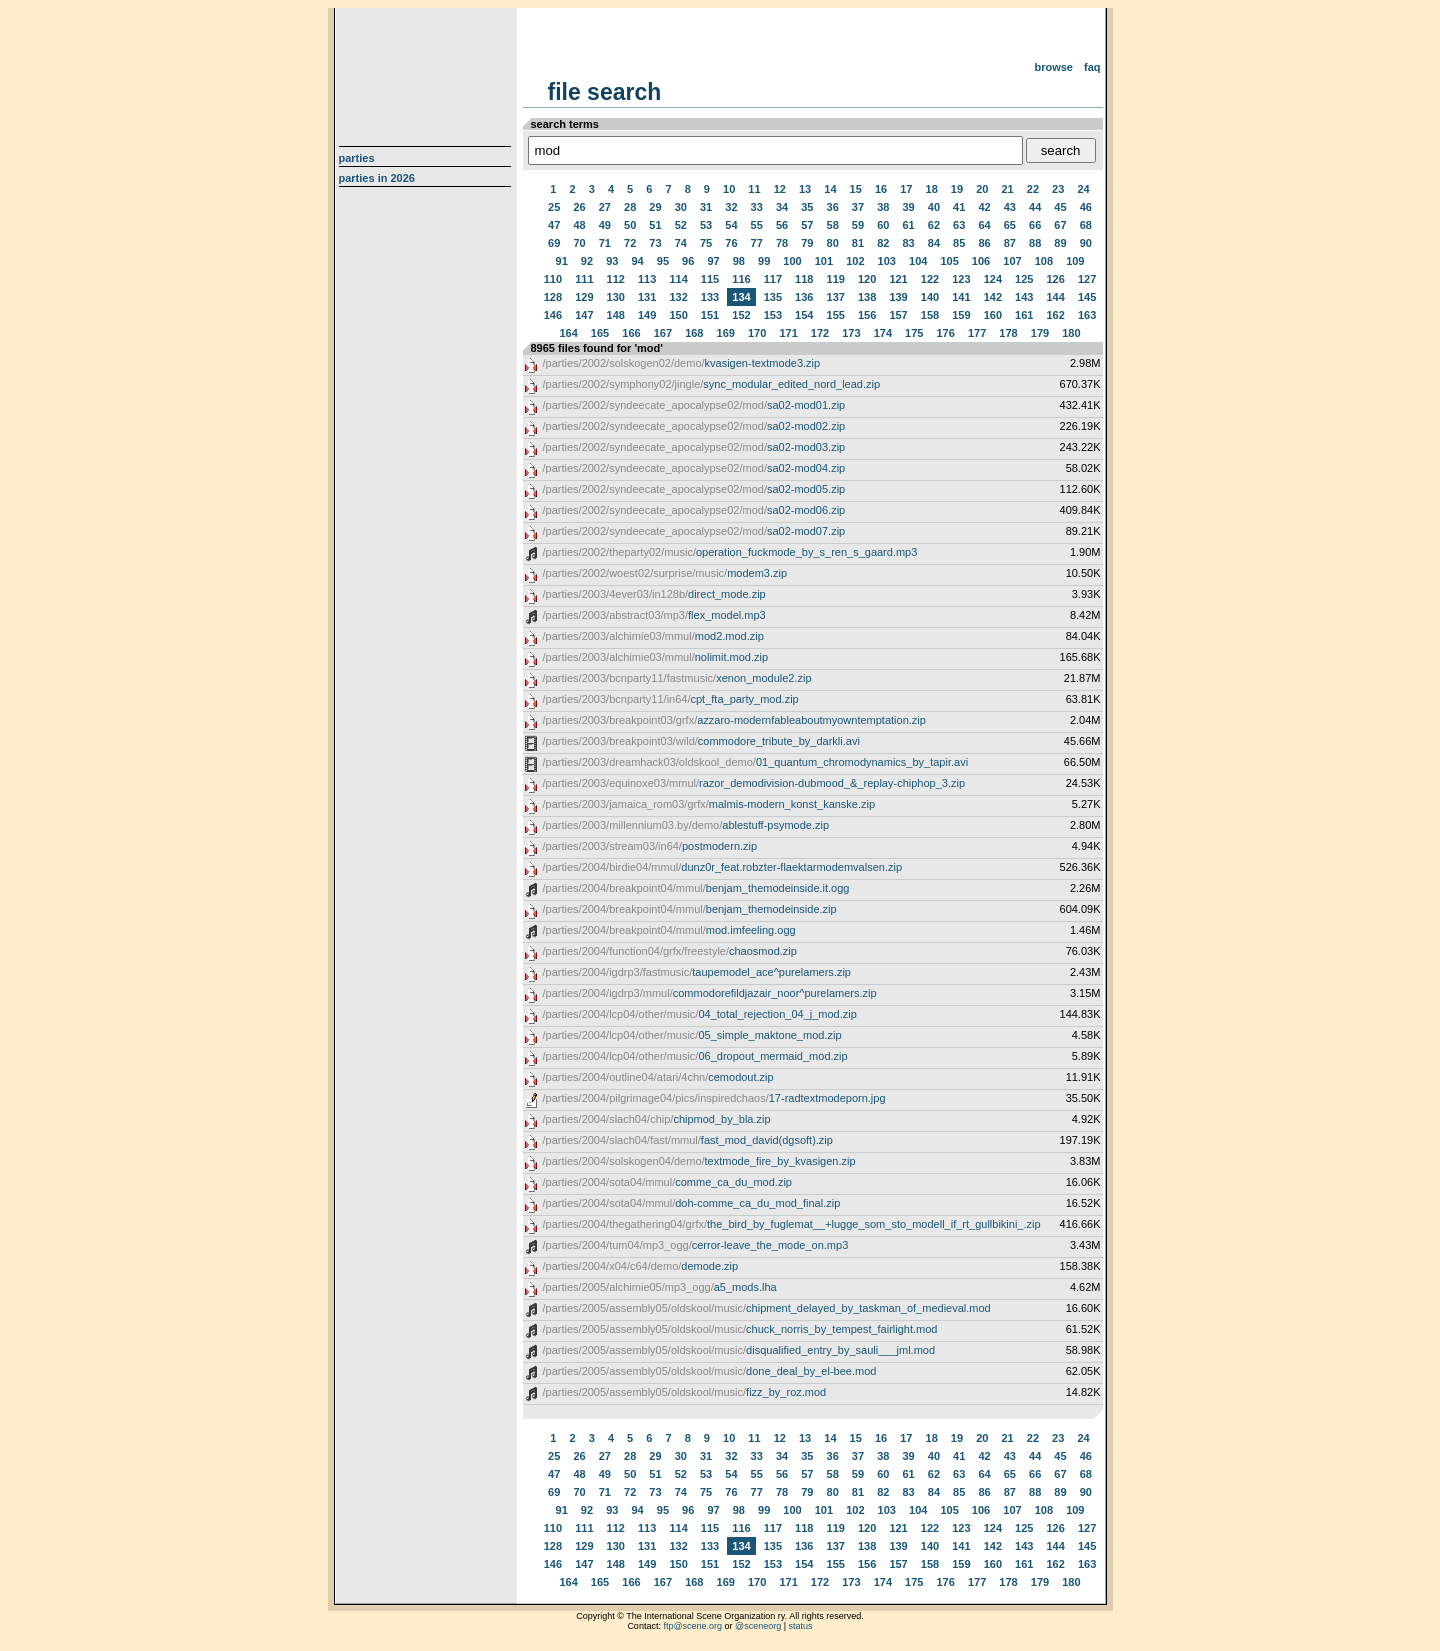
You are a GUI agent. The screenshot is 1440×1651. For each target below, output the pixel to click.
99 (764, 261)
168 (694, 333)
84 (934, 243)
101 (824, 261)
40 (934, 207)
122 (930, 279)
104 (918, 261)
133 (710, 297)
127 (1087, 279)
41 (959, 207)
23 (1058, 189)
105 (949, 261)
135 (773, 297)
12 (780, 189)
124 (993, 279)
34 (782, 207)
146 (553, 315)
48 (579, 225)
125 (1024, 279)
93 (612, 261)
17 (906, 189)
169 (726, 333)
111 (584, 279)
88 (1035, 243)
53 (706, 225)
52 (681, 225)
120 (867, 279)
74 (681, 243)
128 (553, 297)
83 (908, 243)
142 (993, 297)
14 (830, 189)
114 (678, 279)
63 (959, 225)
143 (1024, 297)
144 (1055, 297)
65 (1010, 225)
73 (655, 243)
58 (833, 225)
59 (858, 225)
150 (678, 315)
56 (782, 225)
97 (713, 261)
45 (1060, 207)
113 (647, 279)
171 (788, 333)
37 (858, 207)
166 (631, 333)
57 (807, 225)
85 (959, 243)
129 (584, 297)
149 (647, 315)
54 (731, 225)
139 (898, 297)
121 (898, 279)
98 (739, 261)
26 (579, 207)
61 (908, 225)
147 (584, 315)
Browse (1053, 67)
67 (1060, 225)
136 (804, 297)
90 (1086, 243)
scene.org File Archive (427, 70)
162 (1055, 315)
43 (1010, 207)
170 (757, 333)
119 (836, 279)
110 (553, 279)
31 (706, 207)
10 (729, 189)
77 (757, 243)
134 (741, 297)
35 (807, 207)
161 (1024, 315)
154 (804, 315)
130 (616, 297)
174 (883, 333)
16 (881, 189)
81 (858, 243)
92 (587, 261)
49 (605, 225)
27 (605, 207)
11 (754, 189)
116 (741, 279)
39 (908, 207)
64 (984, 225)
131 (647, 297)
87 (1010, 243)
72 (630, 243)
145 (1087, 297)
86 (984, 243)
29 (655, 207)
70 (579, 243)
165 (600, 333)
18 (932, 189)
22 (1033, 189)
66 (1035, 225)
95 (663, 261)
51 (655, 225)
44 (1035, 207)
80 (833, 243)
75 (706, 243)
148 (616, 315)
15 (856, 189)
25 (554, 207)
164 (568, 333)
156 (867, 315)
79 (807, 243)
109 (1075, 261)
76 (731, 243)
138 (867, 297)
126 (1055, 279)
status (801, 1626)
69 (554, 243)
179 (1040, 333)
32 (731, 207)
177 (977, 333)
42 (984, 207)
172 (820, 333)
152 (741, 315)
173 (851, 333)
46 (1086, 207)
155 (836, 315)
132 (678, 297)
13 (805, 189)
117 (773, 279)
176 (946, 333)
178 (1008, 333)
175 (914, 333)
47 (554, 225)
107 (1012, 261)
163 (1087, 315)
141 (961, 297)
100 (792, 261)
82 (883, 243)
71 (605, 243)
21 (1007, 189)
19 (957, 189)
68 (1086, 225)
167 (663, 333)
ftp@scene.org (692, 1626)
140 (930, 297)
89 (1060, 243)
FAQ (1092, 67)
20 (982, 189)
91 (562, 261)
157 (898, 315)
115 (710, 279)
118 (804, 279)
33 (757, 207)
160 (993, 315)
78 (782, 243)
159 (961, 315)
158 (930, 315)
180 (1071, 333)
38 (883, 207)
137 (836, 297)
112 (616, 279)
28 (630, 207)
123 (961, 279)
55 (757, 225)
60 (883, 225)
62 (934, 225)
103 (887, 261)
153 (773, 315)
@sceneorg (758, 1626)
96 (688, 261)
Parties (357, 158)
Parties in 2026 (377, 178)
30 (681, 207)
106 (981, 261)
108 (1044, 261)
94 (637, 261)
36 (833, 207)
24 (1083, 189)
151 (710, 315)
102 (855, 261)
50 (630, 225)
